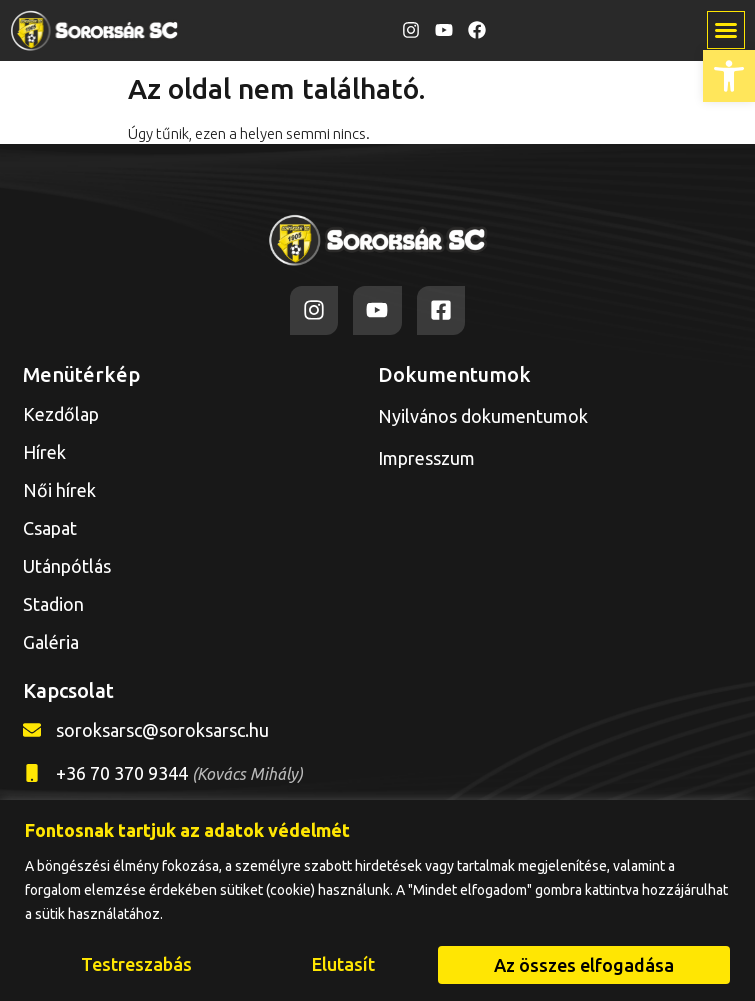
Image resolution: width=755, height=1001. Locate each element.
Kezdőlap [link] (61, 414)
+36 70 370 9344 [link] (179, 773)
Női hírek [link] (59, 490)
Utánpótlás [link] (72, 566)
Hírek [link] (44, 452)
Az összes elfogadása (584, 965)
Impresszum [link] (426, 458)
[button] (726, 30)
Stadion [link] (53, 604)
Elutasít (343, 965)
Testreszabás (136, 965)
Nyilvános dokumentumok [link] (483, 416)
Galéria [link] (51, 642)
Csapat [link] (50, 528)
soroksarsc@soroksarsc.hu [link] (162, 730)
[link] (729, 76)
